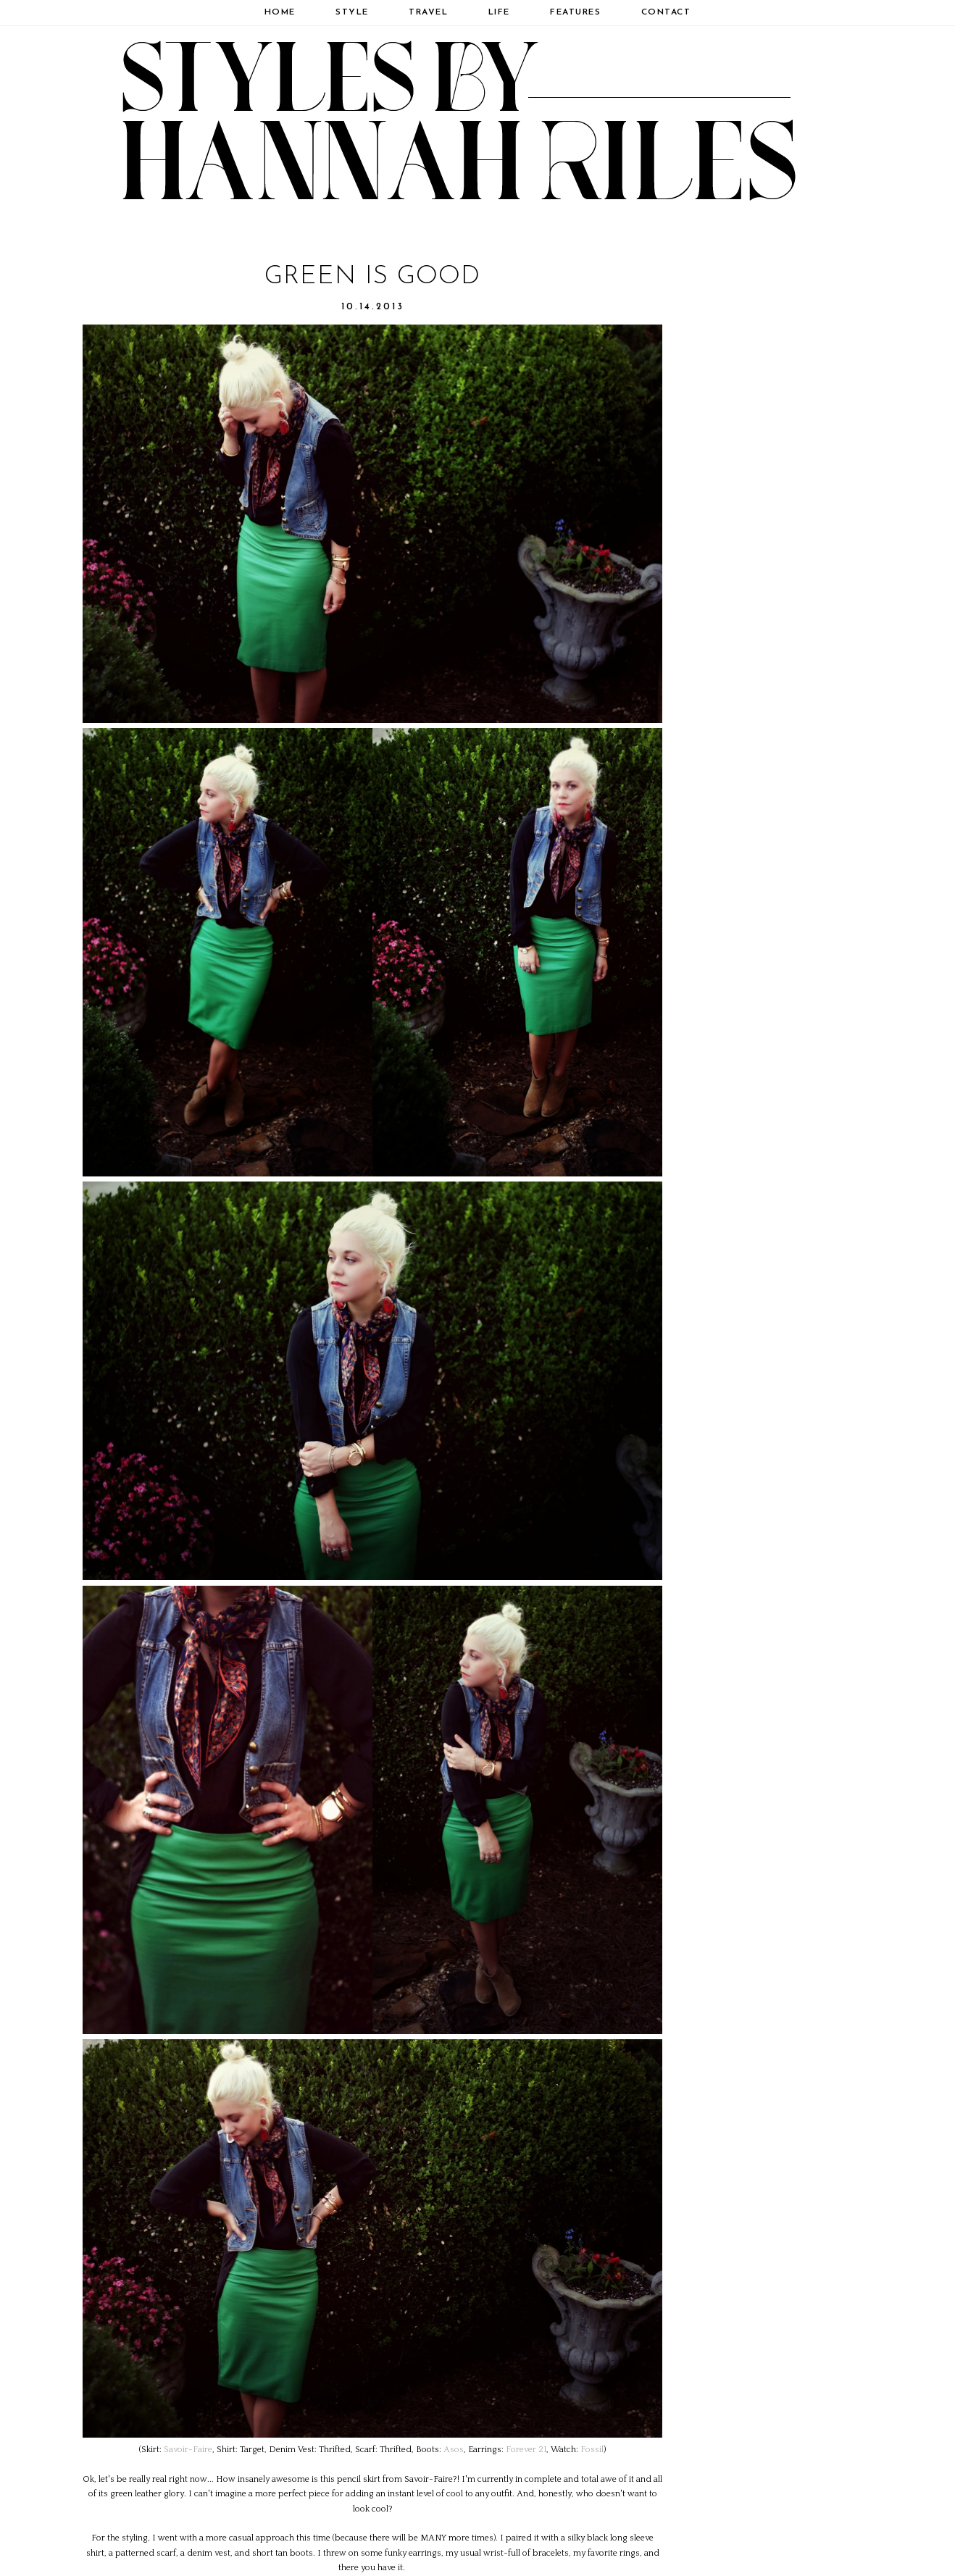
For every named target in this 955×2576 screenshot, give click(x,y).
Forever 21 (526, 2449)
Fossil (592, 2449)
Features (575, 12)
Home (280, 12)
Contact (666, 12)
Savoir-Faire (188, 2449)
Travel (428, 12)
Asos (453, 2449)
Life (499, 12)
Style (352, 12)
